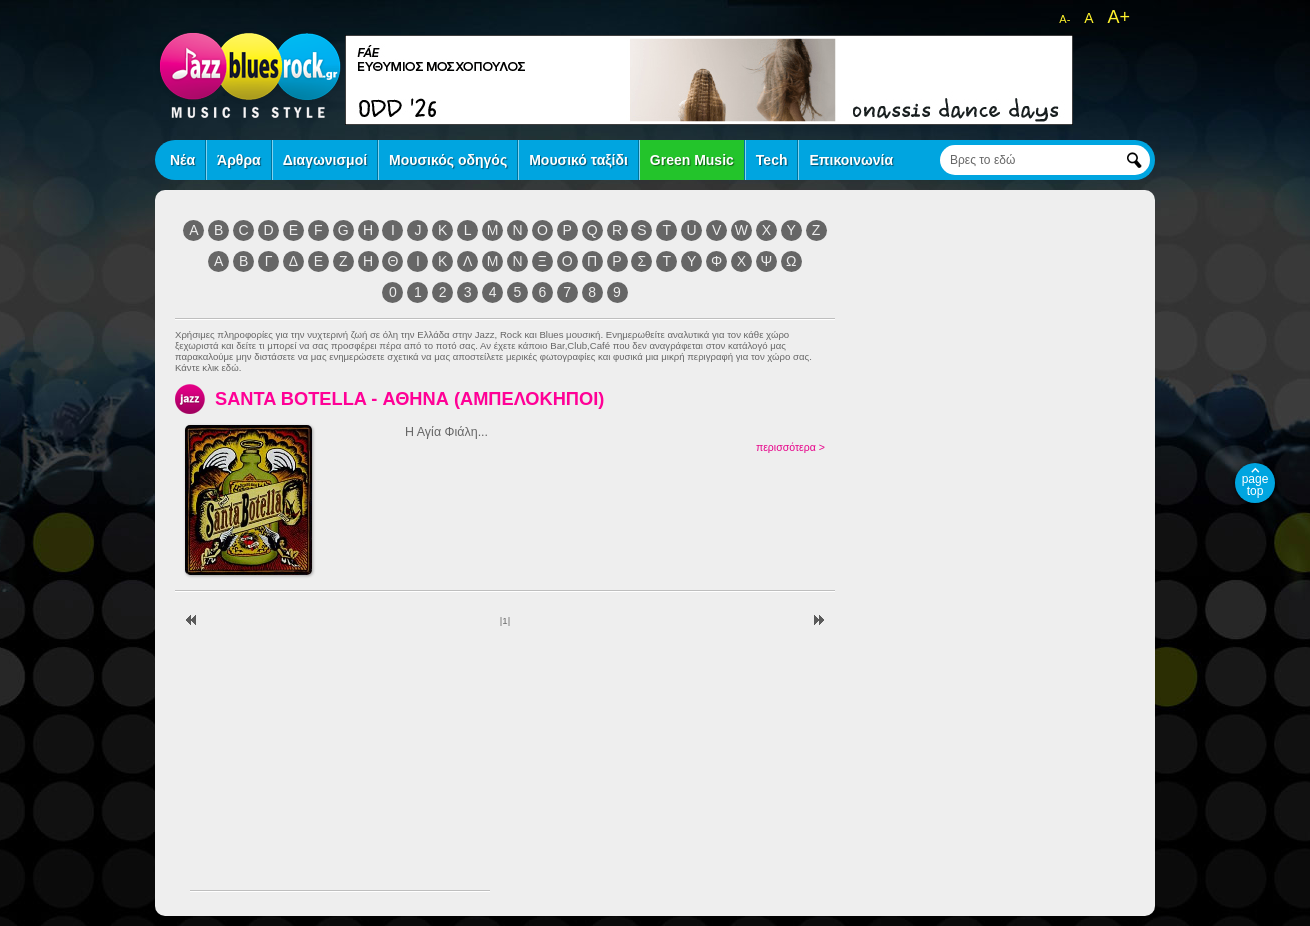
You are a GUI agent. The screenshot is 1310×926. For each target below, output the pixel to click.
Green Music (692, 160)
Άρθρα (239, 160)
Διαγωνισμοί (325, 160)
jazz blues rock (250, 75)
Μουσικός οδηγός (448, 160)
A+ (1118, 17)
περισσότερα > (790, 447)
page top (1255, 485)
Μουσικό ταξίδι (578, 160)
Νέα (182, 160)
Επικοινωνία (851, 160)
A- (1064, 19)
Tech (772, 160)
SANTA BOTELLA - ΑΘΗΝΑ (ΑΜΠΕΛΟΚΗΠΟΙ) (409, 398)
